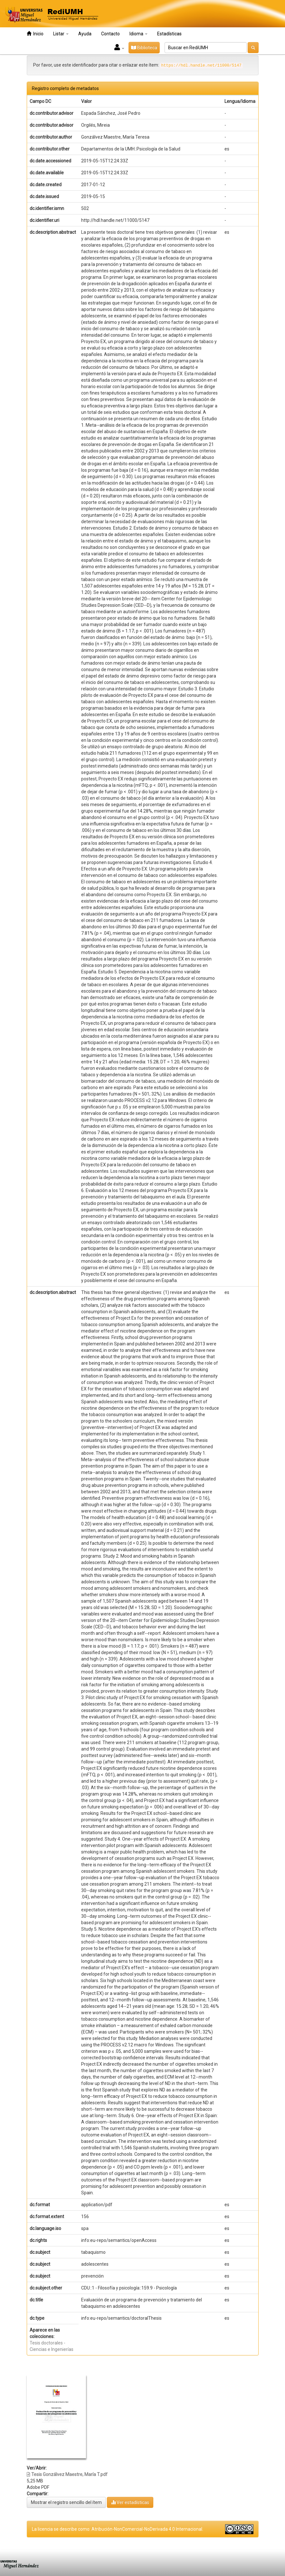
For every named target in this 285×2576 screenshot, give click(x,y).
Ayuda (84, 33)
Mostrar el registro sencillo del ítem (66, 2502)
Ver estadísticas (130, 2502)
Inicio (35, 33)
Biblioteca (144, 47)
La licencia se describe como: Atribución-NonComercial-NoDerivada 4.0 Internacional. (117, 2529)
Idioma (138, 33)
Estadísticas (169, 33)
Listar (61, 33)
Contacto (110, 33)
